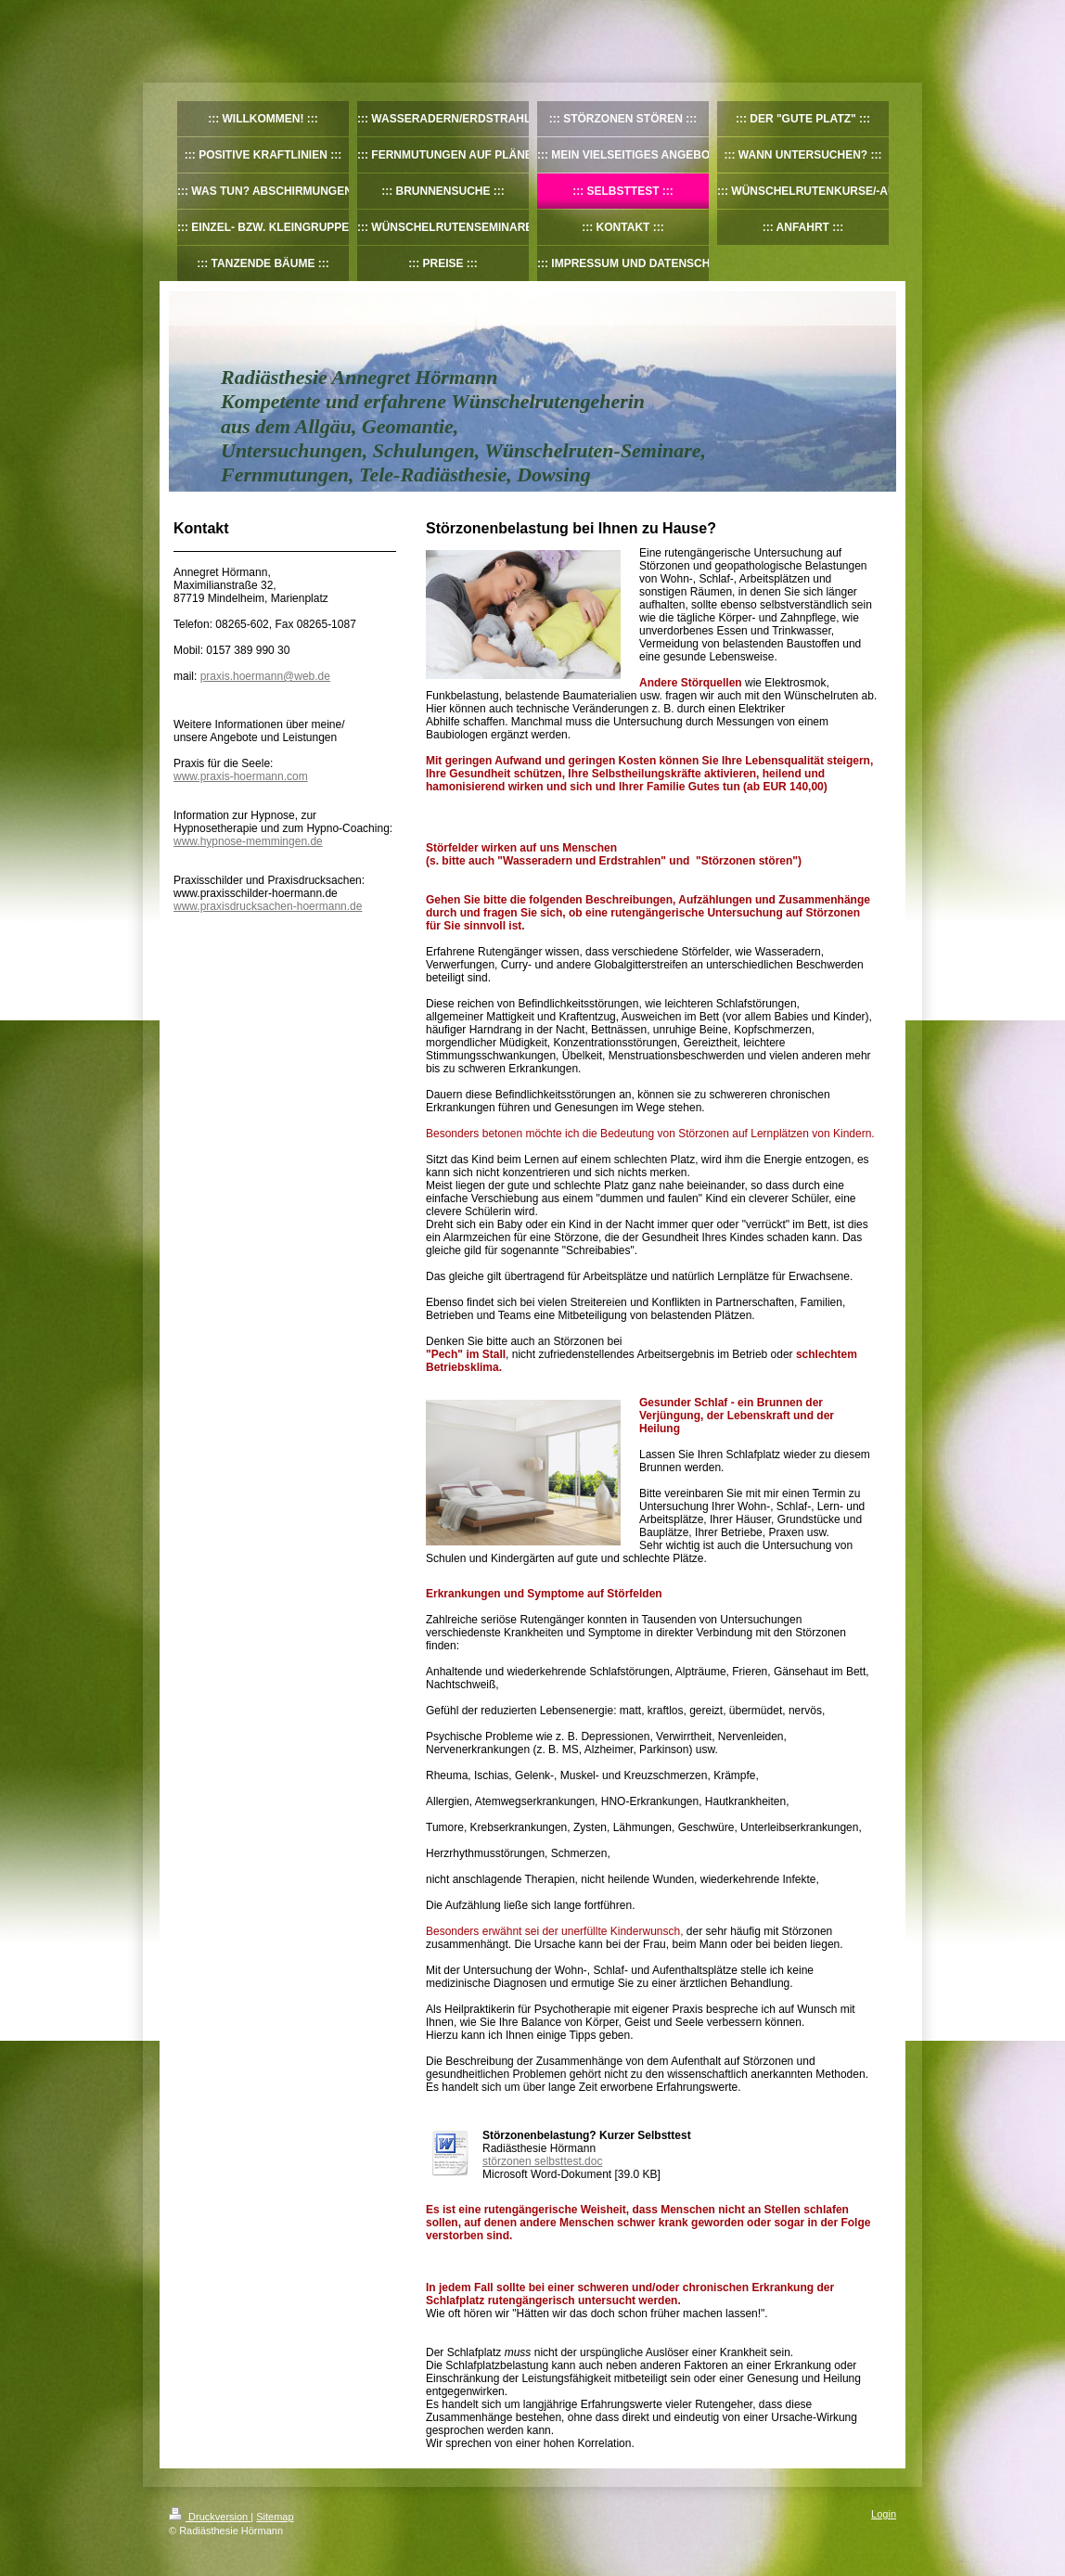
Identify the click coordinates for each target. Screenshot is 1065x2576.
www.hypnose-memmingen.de (248, 841)
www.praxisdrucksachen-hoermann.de (267, 906)
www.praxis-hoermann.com (240, 776)
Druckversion (209, 2516)
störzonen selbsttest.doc (542, 2161)
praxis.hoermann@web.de (265, 676)
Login (883, 2513)
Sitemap (274, 2516)
